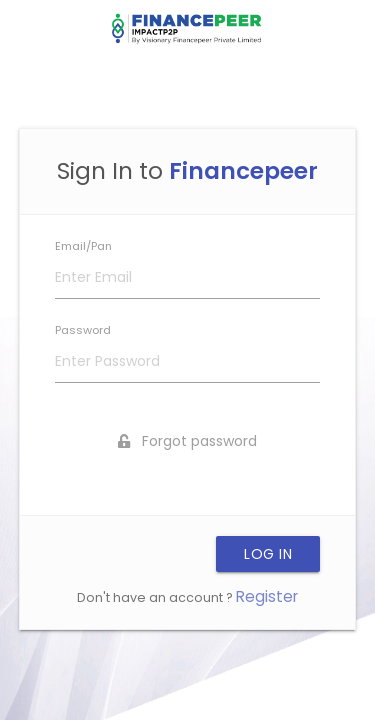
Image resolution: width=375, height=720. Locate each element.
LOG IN (268, 554)
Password (83, 330)
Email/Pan (83, 246)
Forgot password (187, 441)
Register (267, 596)
